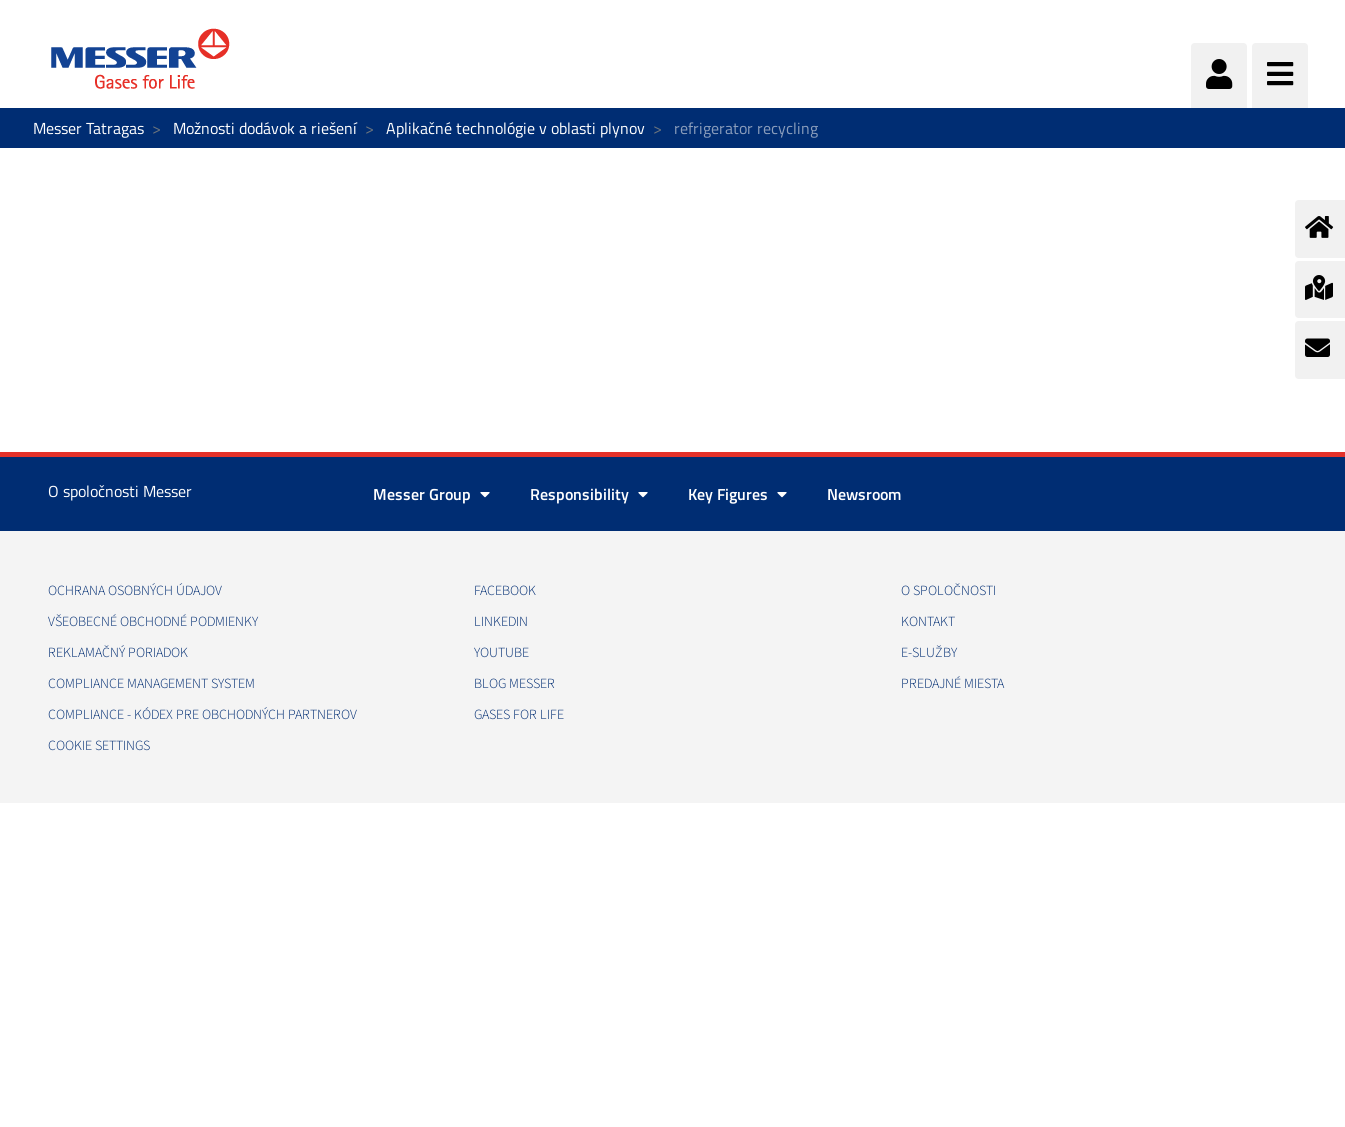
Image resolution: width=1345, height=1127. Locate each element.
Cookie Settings (99, 746)
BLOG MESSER (514, 684)
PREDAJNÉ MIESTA (952, 684)
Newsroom (864, 494)
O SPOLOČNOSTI (948, 591)
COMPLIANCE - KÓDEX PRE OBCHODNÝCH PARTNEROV (202, 715)
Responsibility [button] (589, 494)
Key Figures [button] (737, 494)
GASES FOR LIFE (519, 715)
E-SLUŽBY (929, 653)
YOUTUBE (501, 653)
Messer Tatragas (88, 128)
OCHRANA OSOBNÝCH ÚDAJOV (135, 591)
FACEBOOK (505, 591)
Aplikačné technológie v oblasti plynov (515, 128)
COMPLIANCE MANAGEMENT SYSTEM (151, 684)
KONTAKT (928, 622)
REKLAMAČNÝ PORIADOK (118, 653)
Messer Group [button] (431, 494)
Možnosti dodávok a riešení (265, 128)
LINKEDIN (501, 622)
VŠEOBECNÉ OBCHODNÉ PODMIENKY (153, 622)
